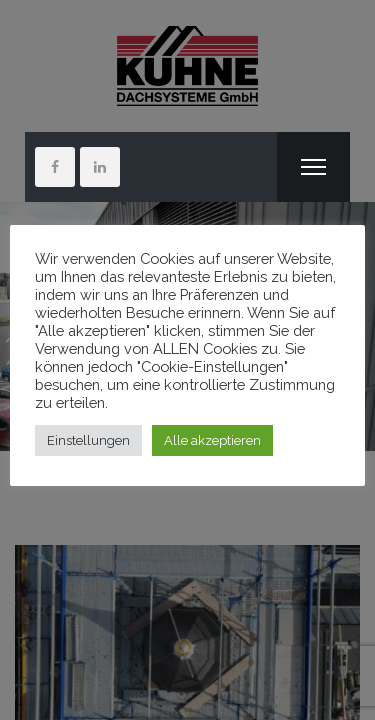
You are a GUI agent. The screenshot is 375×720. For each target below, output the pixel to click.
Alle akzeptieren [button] (212, 440)
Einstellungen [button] (88, 440)
